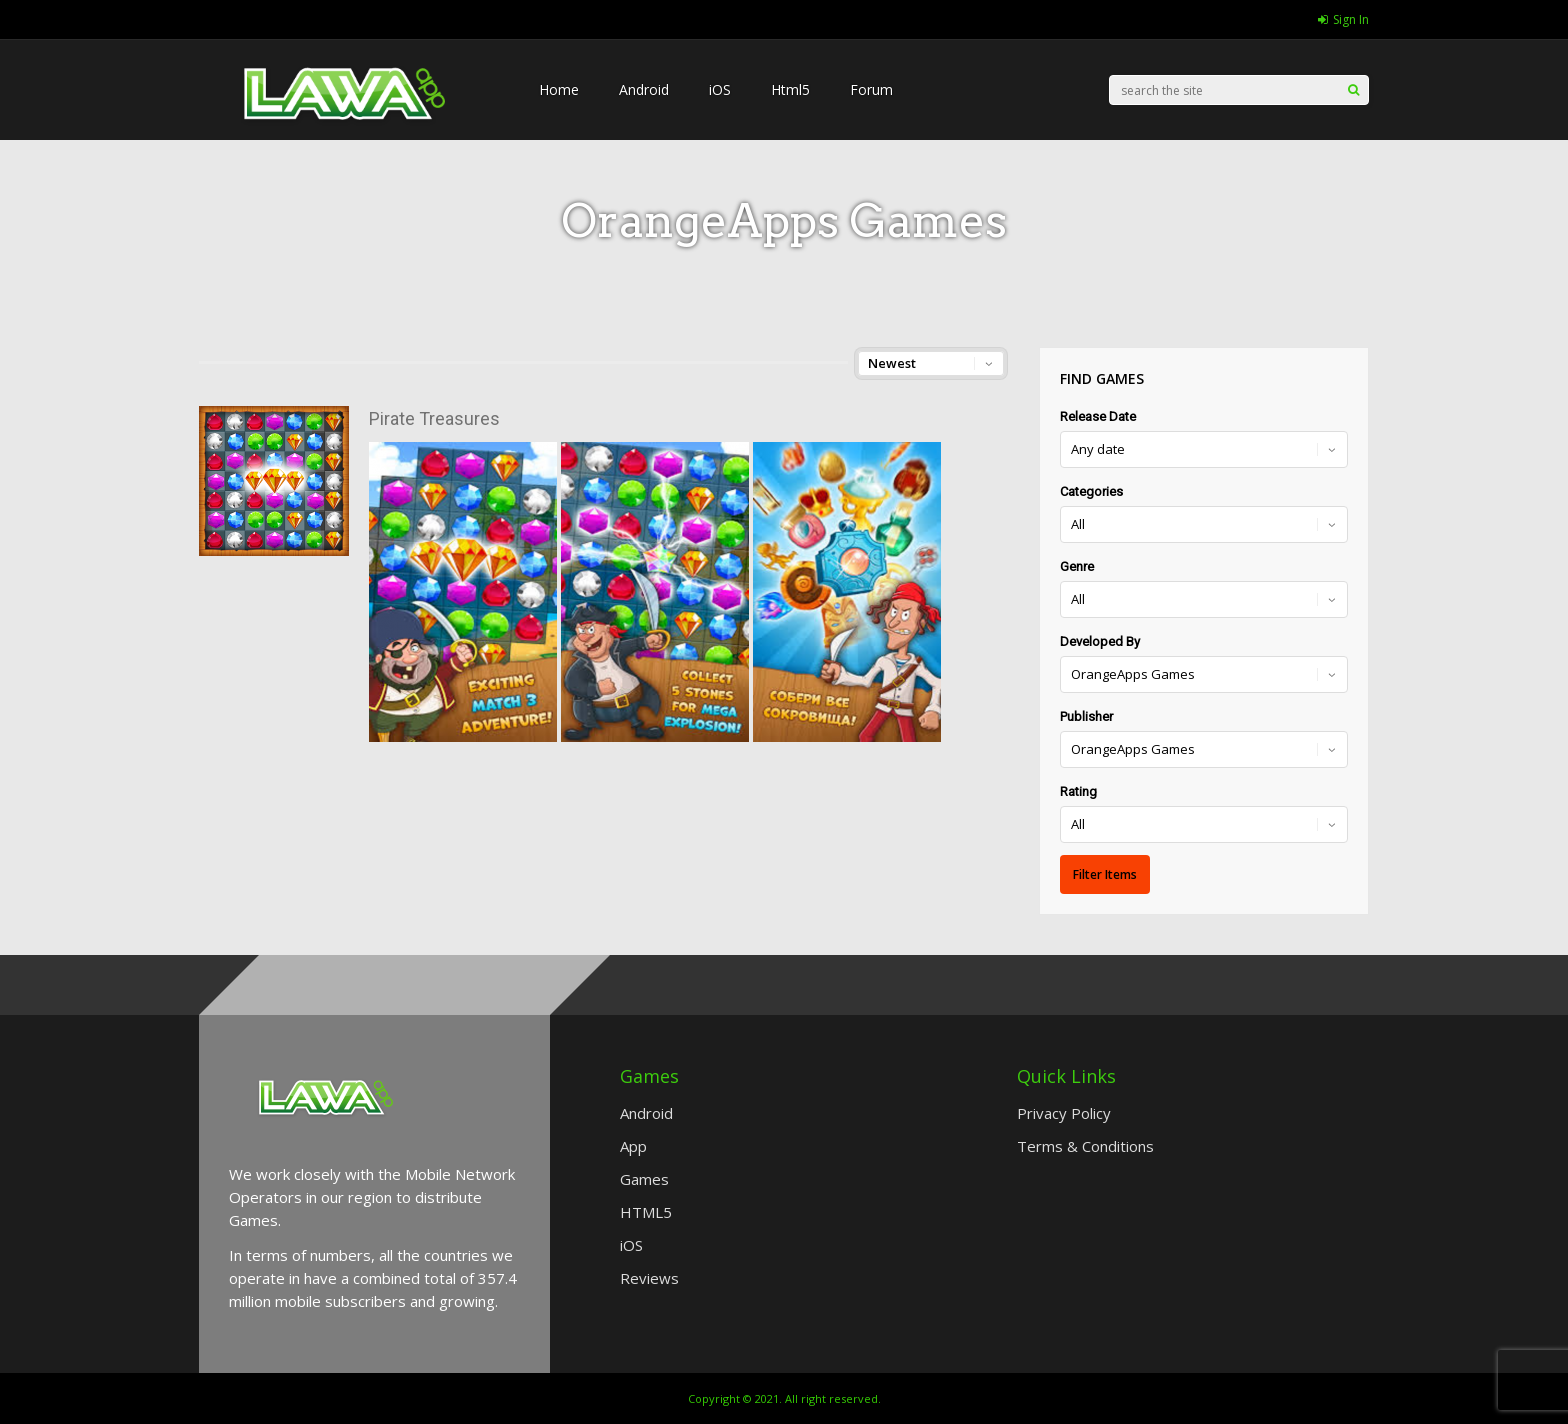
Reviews (649, 1278)
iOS (720, 89)
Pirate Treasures (434, 418)
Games (644, 1179)
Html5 (790, 89)
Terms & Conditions (1085, 1146)
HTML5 (646, 1212)
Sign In (1343, 19)
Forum (871, 89)
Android (644, 89)
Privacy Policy (1064, 1113)
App (633, 1146)
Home (559, 89)
